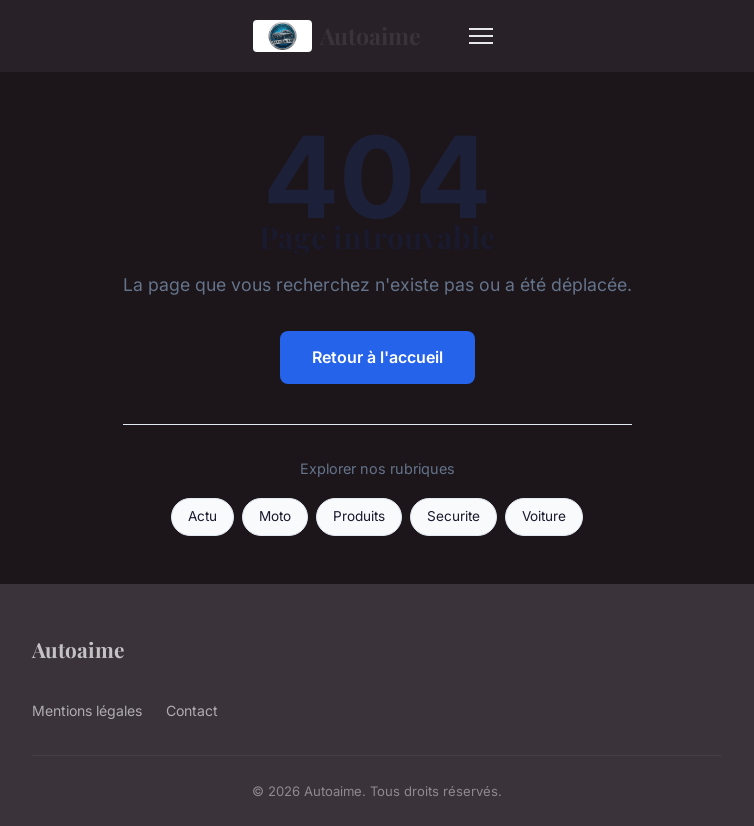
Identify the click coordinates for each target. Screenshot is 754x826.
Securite (453, 516)
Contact (192, 710)
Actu (202, 516)
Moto (275, 516)
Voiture (544, 516)
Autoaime (337, 36)
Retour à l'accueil (377, 357)
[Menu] (481, 36)
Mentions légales (87, 710)
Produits (359, 516)
